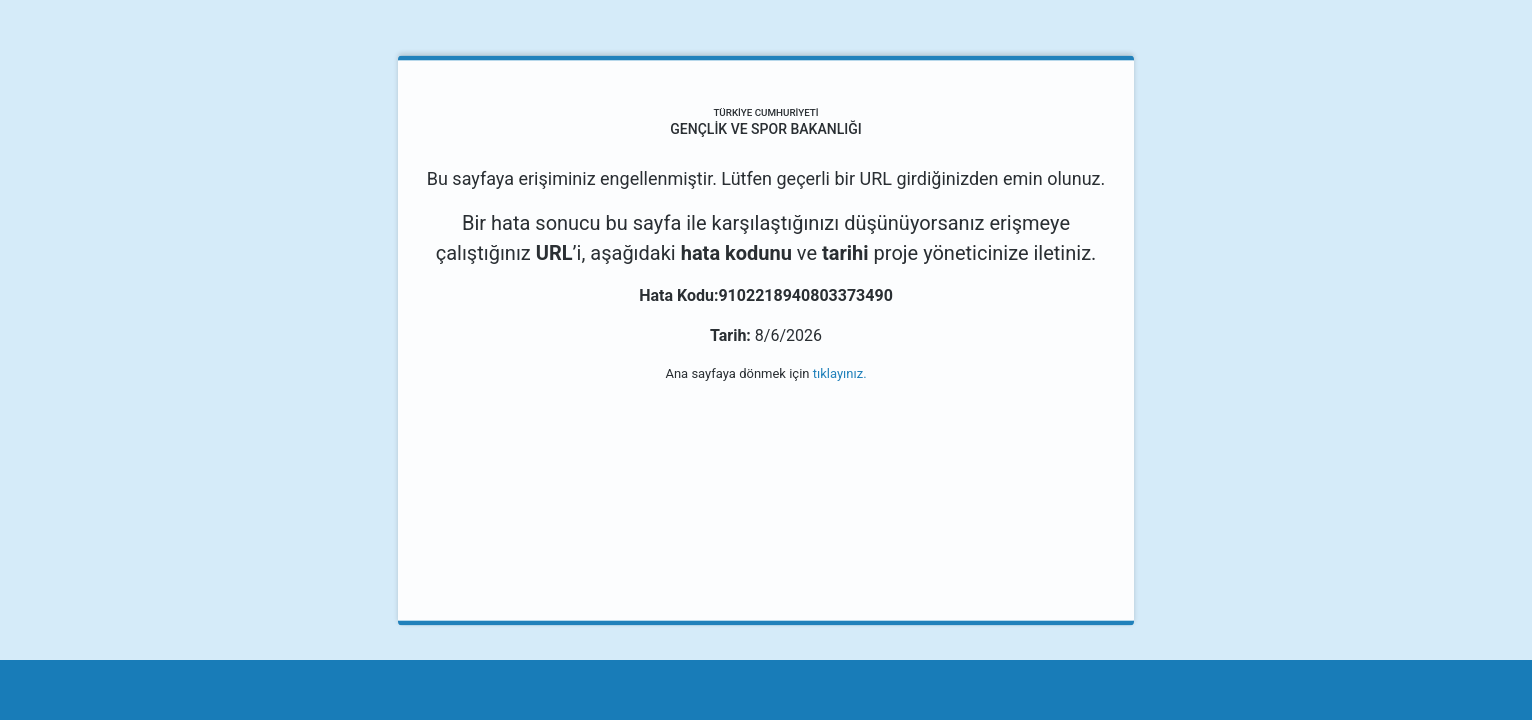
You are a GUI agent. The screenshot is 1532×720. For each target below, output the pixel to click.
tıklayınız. (840, 373)
